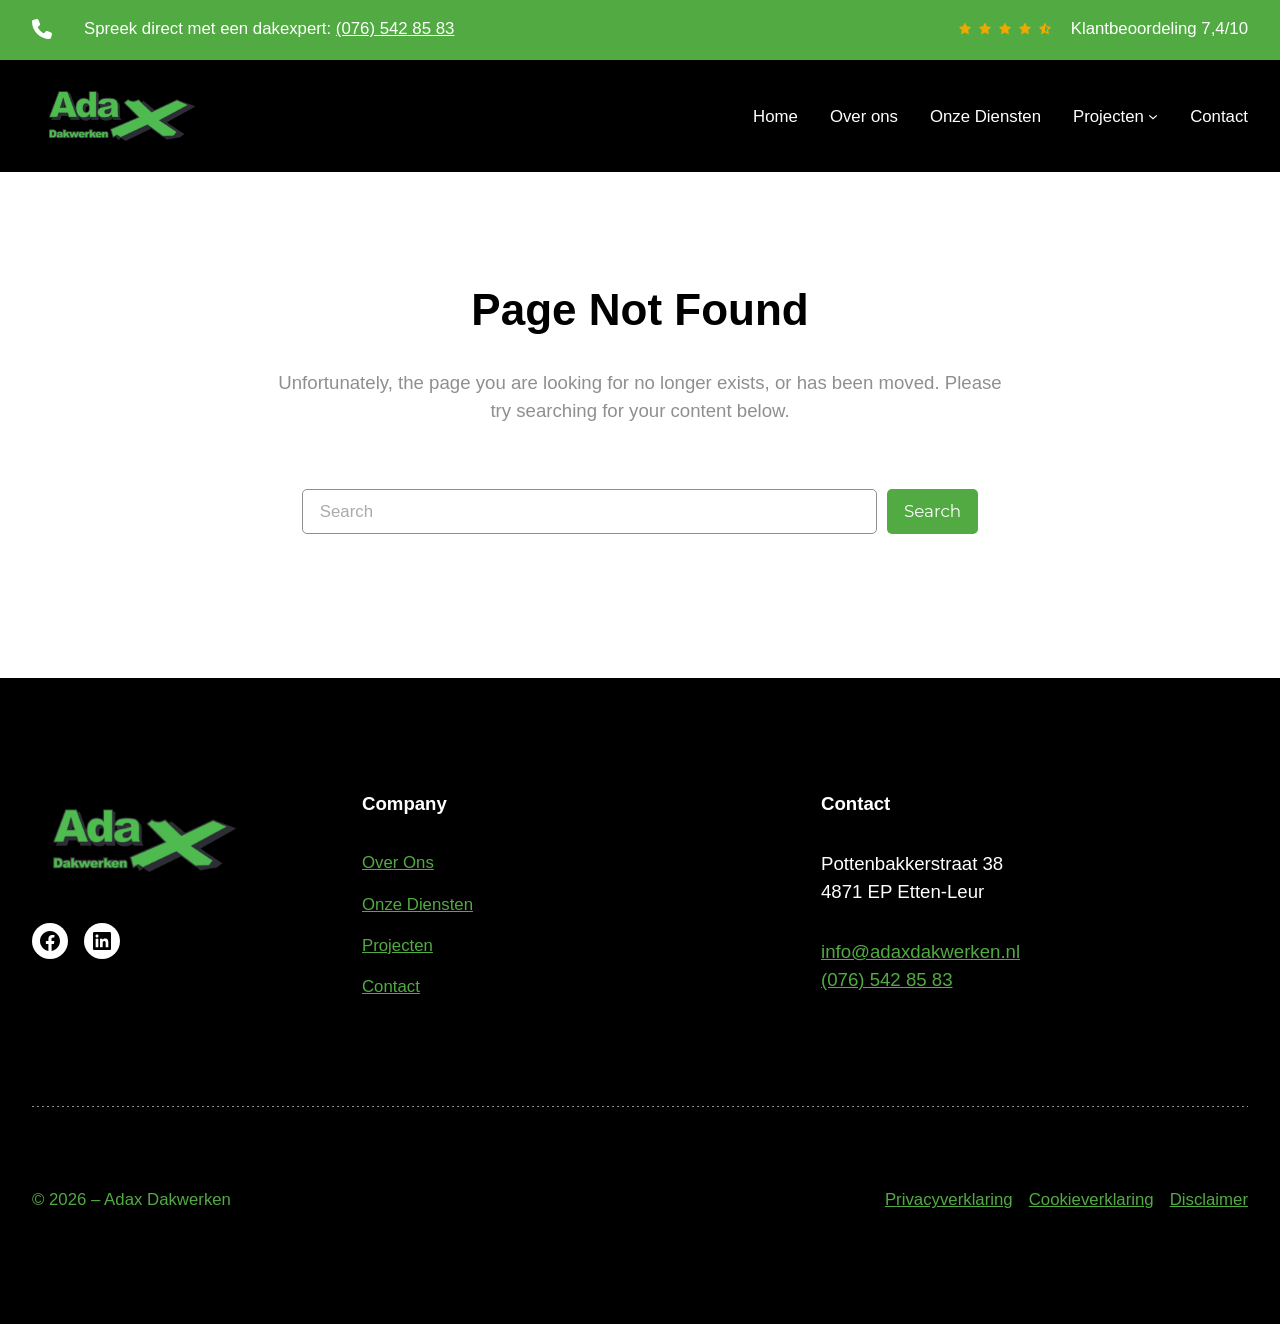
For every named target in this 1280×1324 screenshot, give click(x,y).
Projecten (397, 945)
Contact (391, 986)
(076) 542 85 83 (395, 28)
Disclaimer (1209, 1199)
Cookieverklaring (1091, 1199)
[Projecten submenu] (1115, 116)
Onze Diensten (417, 904)
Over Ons (398, 862)
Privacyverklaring (949, 1199)
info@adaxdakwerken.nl (920, 951)
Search (932, 511)
